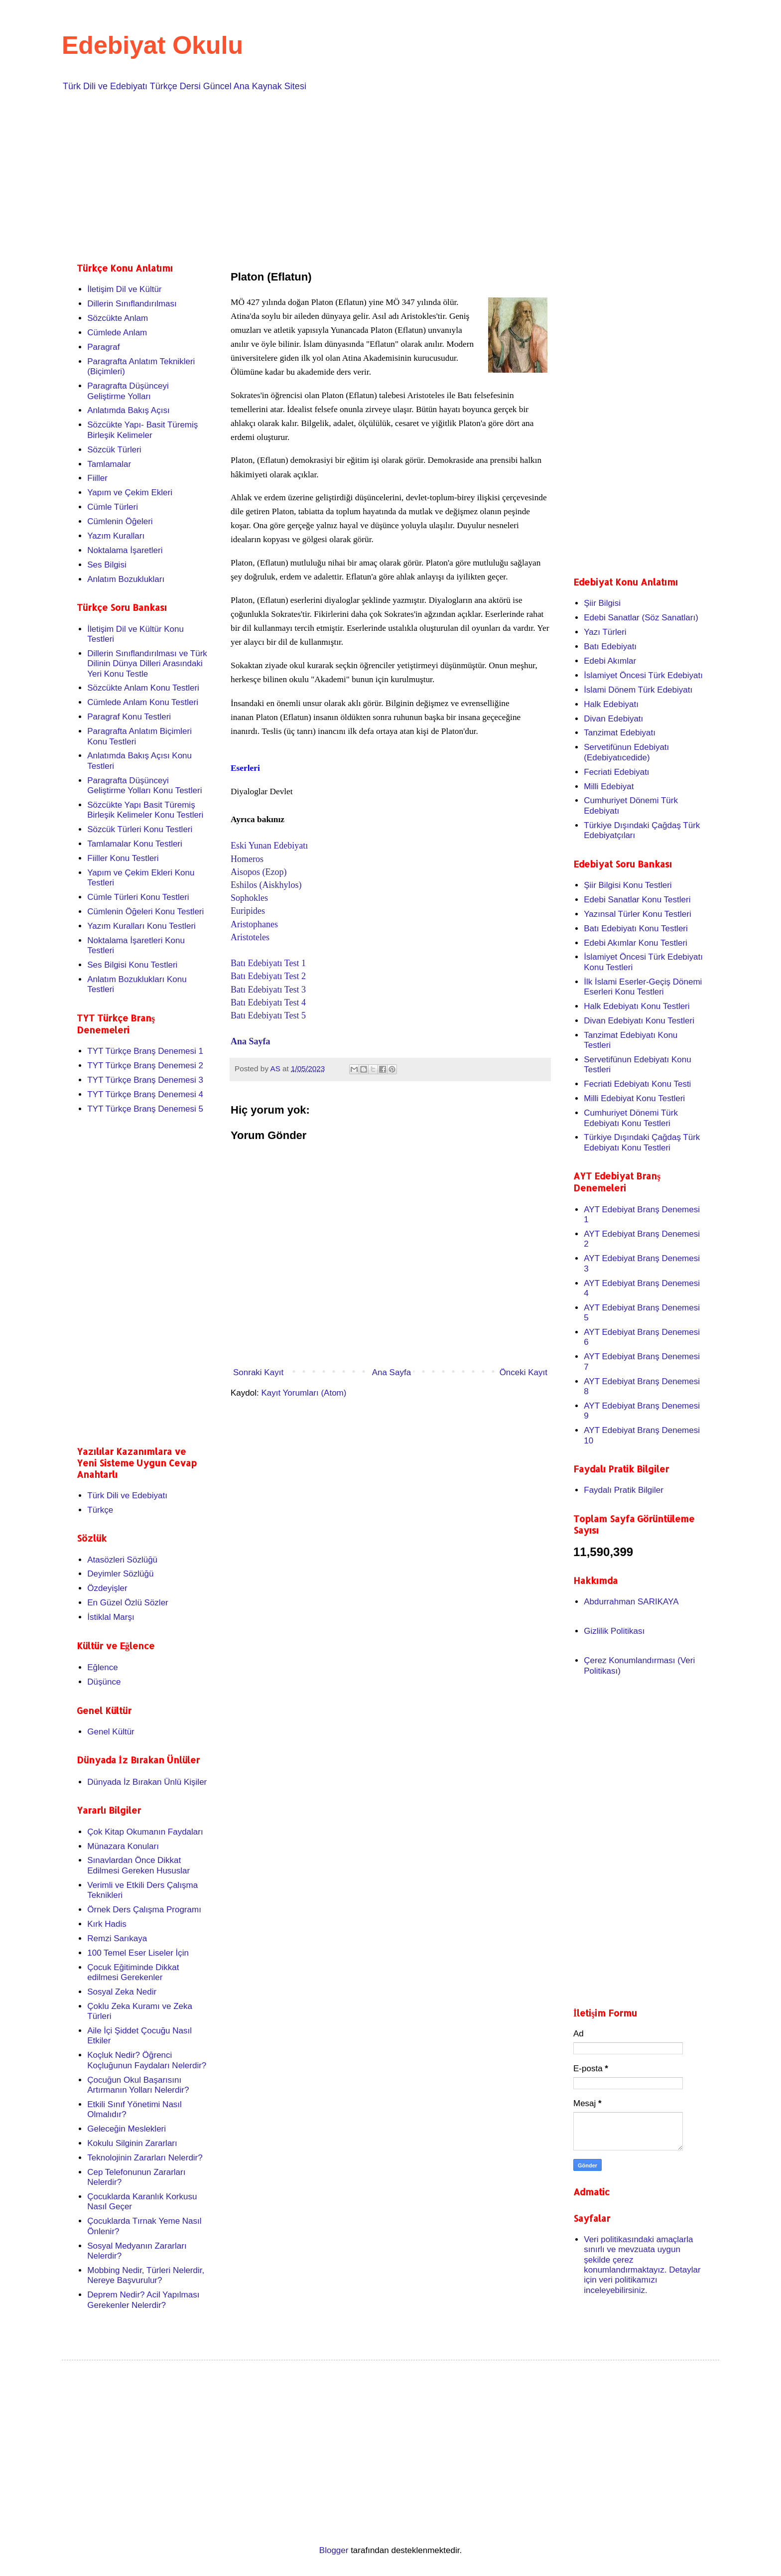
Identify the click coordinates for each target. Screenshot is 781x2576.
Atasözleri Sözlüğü (122, 1560)
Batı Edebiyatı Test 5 (268, 1015)
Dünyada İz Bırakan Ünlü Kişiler (147, 1782)
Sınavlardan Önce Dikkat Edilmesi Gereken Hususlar (138, 1865)
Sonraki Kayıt (258, 1372)
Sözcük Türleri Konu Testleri (139, 829)
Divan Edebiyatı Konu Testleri (639, 1020)
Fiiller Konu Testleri (122, 858)
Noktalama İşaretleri (124, 550)
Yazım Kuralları (115, 536)
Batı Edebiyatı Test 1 (268, 963)
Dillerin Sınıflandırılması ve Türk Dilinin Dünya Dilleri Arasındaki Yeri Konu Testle (147, 664)
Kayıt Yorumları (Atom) (303, 1393)
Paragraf (103, 347)
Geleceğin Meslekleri (126, 2129)
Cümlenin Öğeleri (119, 521)
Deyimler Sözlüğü (120, 1573)
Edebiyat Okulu (152, 45)
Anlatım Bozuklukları (125, 579)
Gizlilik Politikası (614, 1631)
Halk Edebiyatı (611, 704)
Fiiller (97, 478)
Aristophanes (254, 924)
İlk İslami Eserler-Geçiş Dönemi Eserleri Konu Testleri (643, 987)
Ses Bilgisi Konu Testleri (132, 965)
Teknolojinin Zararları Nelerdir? (144, 2157)
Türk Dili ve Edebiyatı (127, 1495)
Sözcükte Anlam (117, 318)
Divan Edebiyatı (613, 718)
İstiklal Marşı (110, 1617)
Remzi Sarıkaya (117, 1938)
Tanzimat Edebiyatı (619, 732)
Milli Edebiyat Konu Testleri (634, 1098)
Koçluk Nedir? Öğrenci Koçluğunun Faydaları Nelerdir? (146, 2060)
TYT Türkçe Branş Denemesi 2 (145, 1065)
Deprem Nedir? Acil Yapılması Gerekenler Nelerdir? (143, 2299)
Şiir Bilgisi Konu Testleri (627, 885)
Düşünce (104, 1682)
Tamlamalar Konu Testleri (134, 844)
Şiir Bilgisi (602, 603)
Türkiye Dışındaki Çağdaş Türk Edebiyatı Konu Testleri (642, 1142)
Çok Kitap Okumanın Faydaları (145, 1832)
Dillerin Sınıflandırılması (132, 303)
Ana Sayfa (250, 1041)
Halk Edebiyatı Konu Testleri (636, 1006)
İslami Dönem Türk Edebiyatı (638, 690)
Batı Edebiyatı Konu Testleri (636, 928)
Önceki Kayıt (523, 1372)
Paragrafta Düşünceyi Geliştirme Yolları (127, 391)
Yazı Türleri (605, 632)
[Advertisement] (375, 175)
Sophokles (249, 898)
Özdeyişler (107, 1588)
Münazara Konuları (123, 1846)
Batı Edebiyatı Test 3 (268, 990)
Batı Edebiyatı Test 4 (268, 1002)
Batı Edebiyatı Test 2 (268, 976)
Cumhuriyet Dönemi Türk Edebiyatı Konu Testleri (631, 1118)
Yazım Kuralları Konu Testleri (141, 926)
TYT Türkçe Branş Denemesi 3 (145, 1080)
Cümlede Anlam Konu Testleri (142, 702)
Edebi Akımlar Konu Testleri (635, 943)
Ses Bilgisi (106, 565)
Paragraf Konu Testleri (129, 716)
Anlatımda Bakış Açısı (128, 410)
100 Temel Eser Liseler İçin (138, 1953)
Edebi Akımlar (610, 661)
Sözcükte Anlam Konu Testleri (143, 688)
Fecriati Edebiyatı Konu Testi (637, 1084)
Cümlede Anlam (117, 332)
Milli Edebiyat (609, 786)
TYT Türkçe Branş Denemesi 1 (145, 1051)
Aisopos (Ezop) (258, 872)
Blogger (334, 2550)
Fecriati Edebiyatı (616, 772)
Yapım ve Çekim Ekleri (129, 492)
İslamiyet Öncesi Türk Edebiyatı (643, 675)
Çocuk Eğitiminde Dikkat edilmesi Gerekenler (133, 1972)
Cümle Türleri (112, 507)
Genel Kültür (110, 1731)
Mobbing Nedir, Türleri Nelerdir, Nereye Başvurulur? (145, 2275)
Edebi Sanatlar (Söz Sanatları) (641, 617)
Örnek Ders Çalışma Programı (144, 1909)
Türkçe (100, 1510)
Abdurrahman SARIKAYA (631, 1601)
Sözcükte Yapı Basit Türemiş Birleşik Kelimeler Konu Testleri (145, 810)
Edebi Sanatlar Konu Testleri (637, 899)
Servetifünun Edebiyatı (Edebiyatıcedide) (626, 752)
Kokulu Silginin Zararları (132, 2143)
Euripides (248, 911)
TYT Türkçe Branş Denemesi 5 (145, 1109)
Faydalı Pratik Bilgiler (623, 1490)
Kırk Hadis (106, 1924)
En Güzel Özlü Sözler (127, 1602)
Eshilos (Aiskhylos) (266, 885)
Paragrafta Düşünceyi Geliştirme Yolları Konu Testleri (144, 785)
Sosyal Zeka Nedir (121, 1992)
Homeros (247, 859)
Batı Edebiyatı (610, 646)
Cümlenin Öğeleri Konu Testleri (145, 911)
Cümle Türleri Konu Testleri (138, 897)
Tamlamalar (109, 464)
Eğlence (102, 1667)
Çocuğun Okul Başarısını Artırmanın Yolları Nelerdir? (138, 2085)
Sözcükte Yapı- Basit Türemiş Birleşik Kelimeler (142, 429)
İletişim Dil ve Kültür (124, 289)
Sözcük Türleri (114, 449)
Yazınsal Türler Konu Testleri (637, 914)
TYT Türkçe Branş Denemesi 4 (145, 1094)
